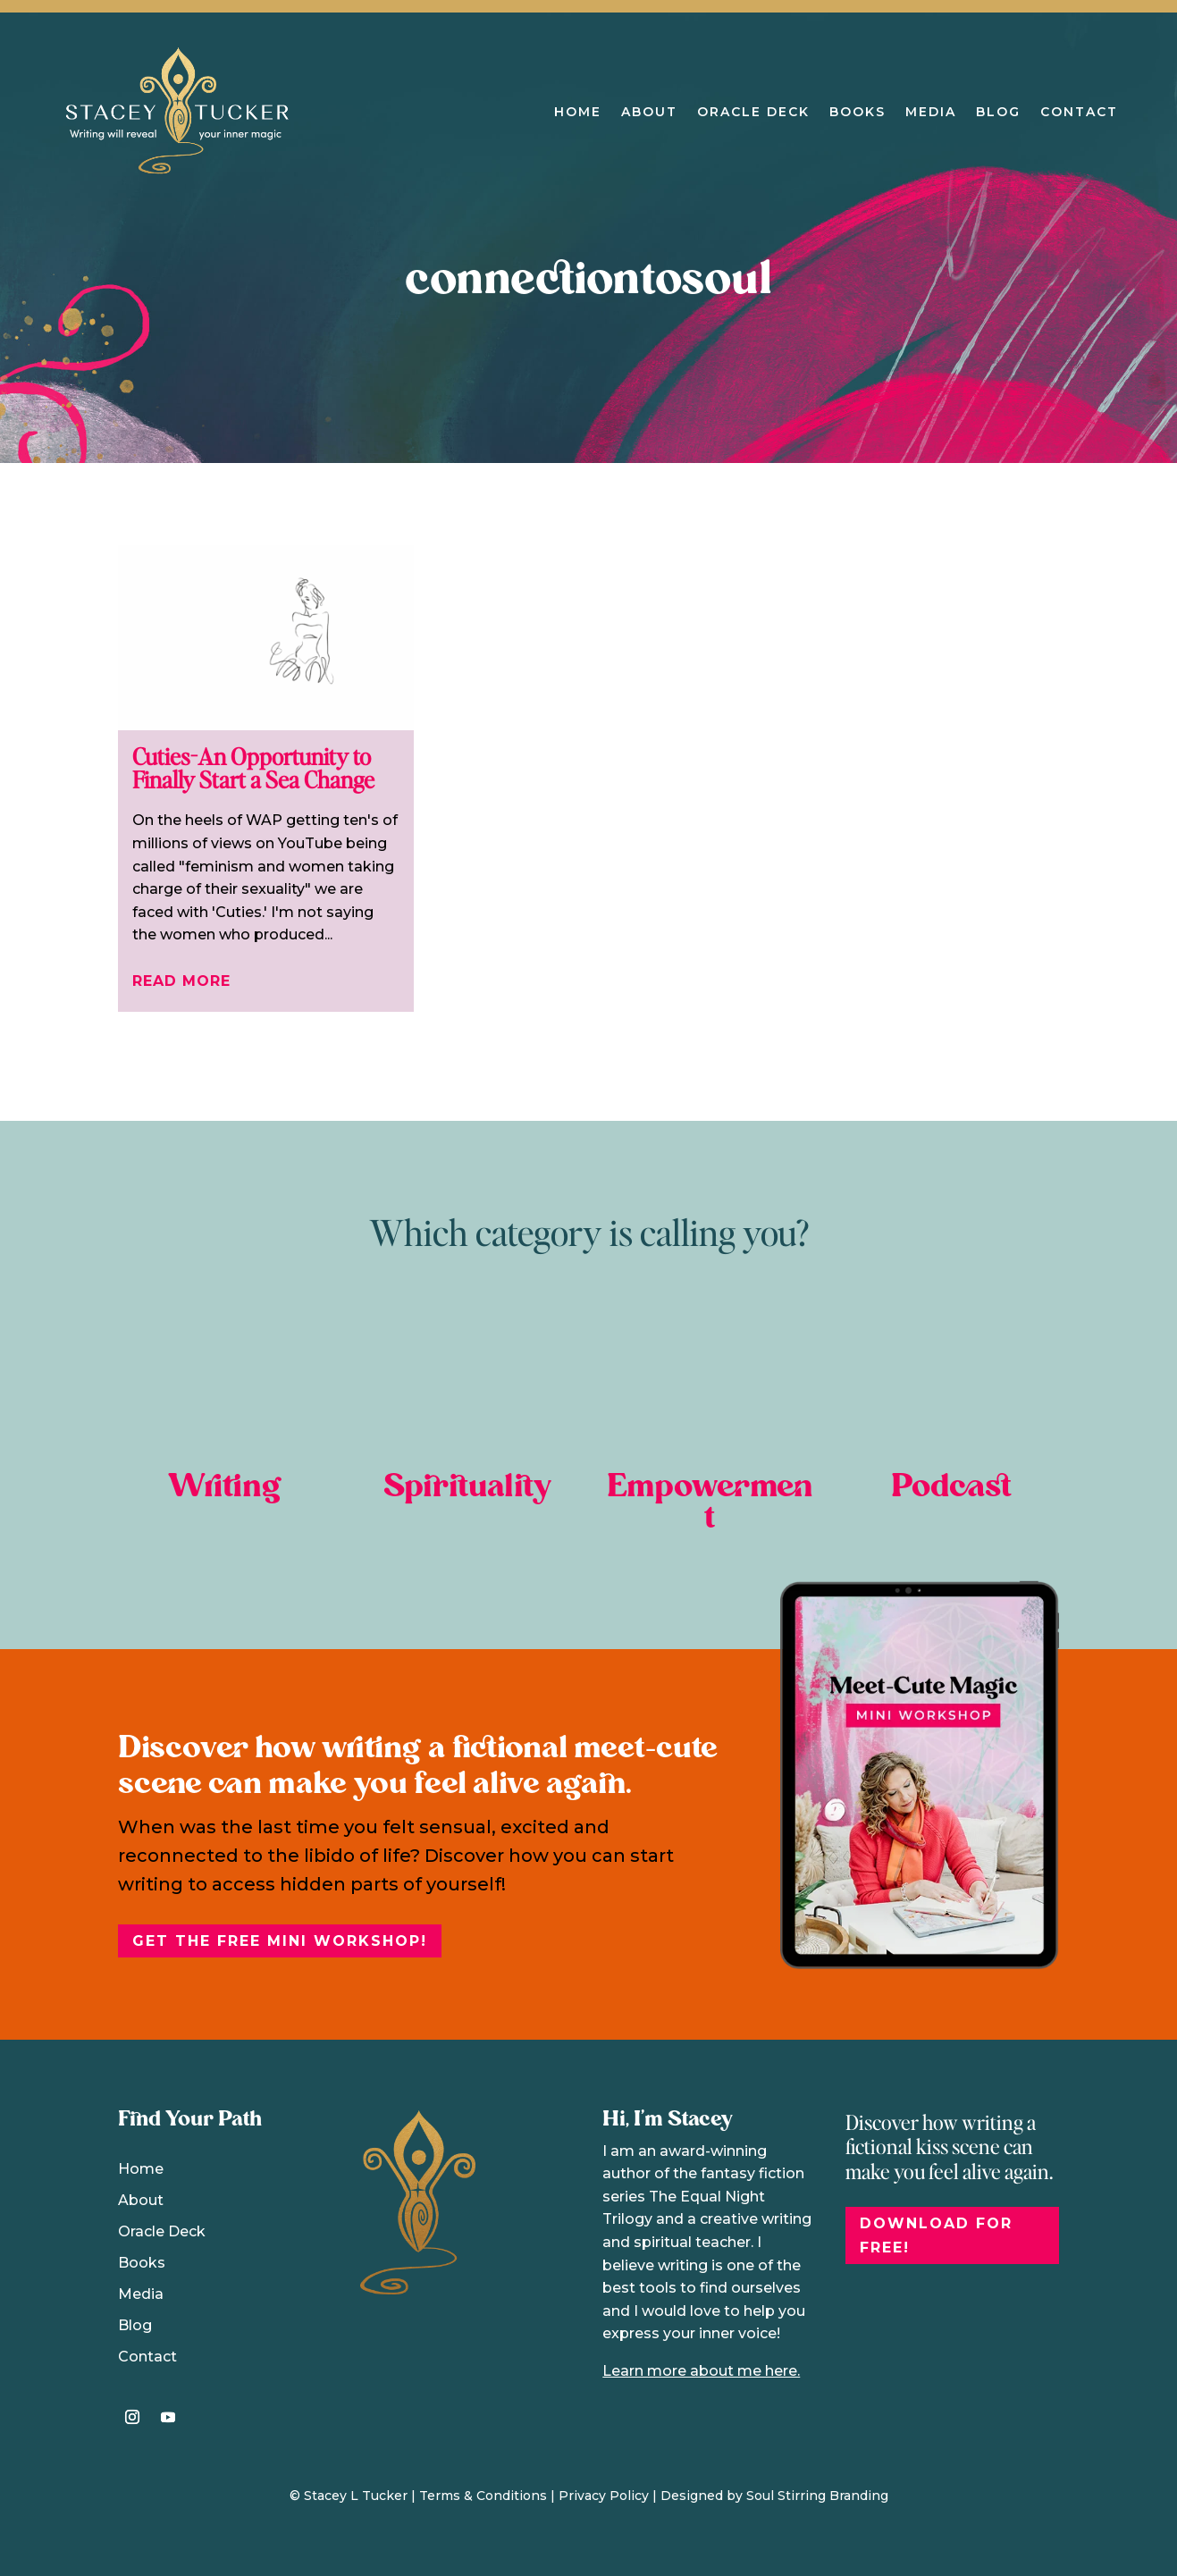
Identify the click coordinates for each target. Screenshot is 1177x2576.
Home (577, 112)
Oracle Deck (753, 112)
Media (930, 112)
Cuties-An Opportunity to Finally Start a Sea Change (253, 767)
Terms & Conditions (483, 2496)
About (649, 112)
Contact (1079, 112)
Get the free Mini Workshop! (279, 1940)
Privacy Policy (604, 2496)
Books (857, 112)
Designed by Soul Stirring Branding (774, 2496)
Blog (998, 112)
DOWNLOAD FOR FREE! (936, 2235)
